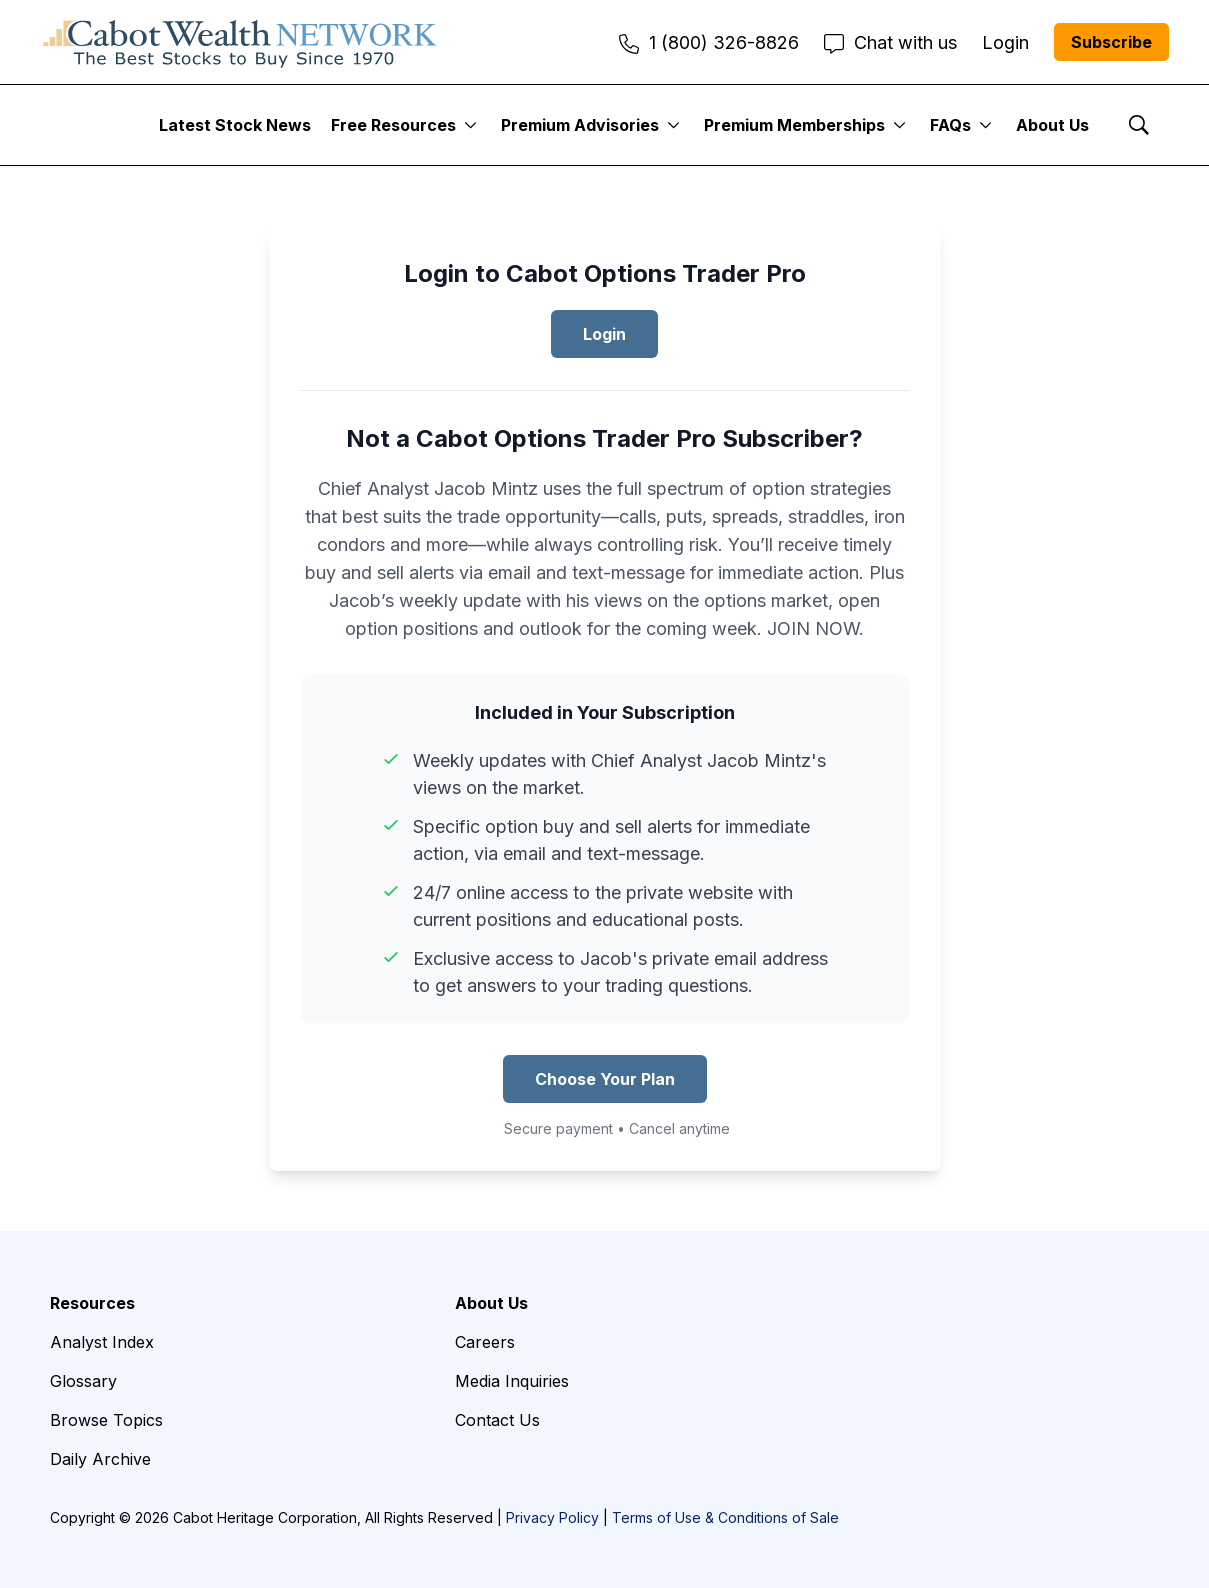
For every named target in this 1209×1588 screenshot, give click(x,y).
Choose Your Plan (605, 1079)
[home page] (240, 42)
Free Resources (393, 125)
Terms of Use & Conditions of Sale (725, 1517)
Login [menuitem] (1005, 42)
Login (604, 334)
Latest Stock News (235, 125)
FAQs (950, 125)
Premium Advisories (580, 125)
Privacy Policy (552, 1517)
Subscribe (1111, 42)
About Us (1052, 125)
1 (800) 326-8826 (709, 42)
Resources (92, 1303)
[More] (470, 125)
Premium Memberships (794, 125)
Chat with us (890, 42)
